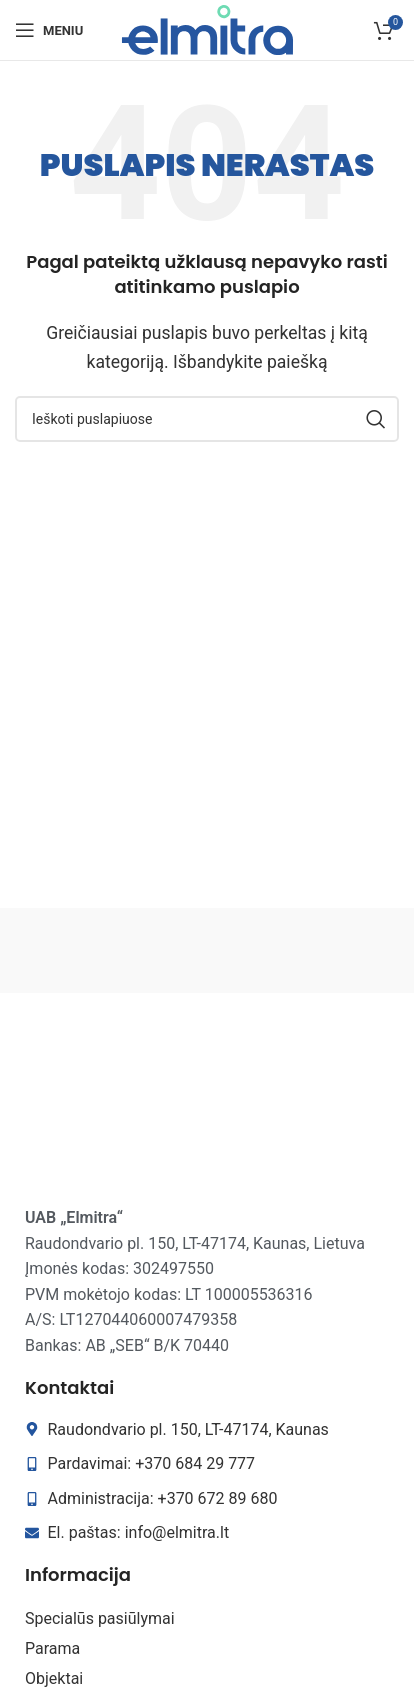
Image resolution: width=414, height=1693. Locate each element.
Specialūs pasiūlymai (100, 1618)
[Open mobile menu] (49, 30)
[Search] (207, 419)
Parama (52, 1648)
